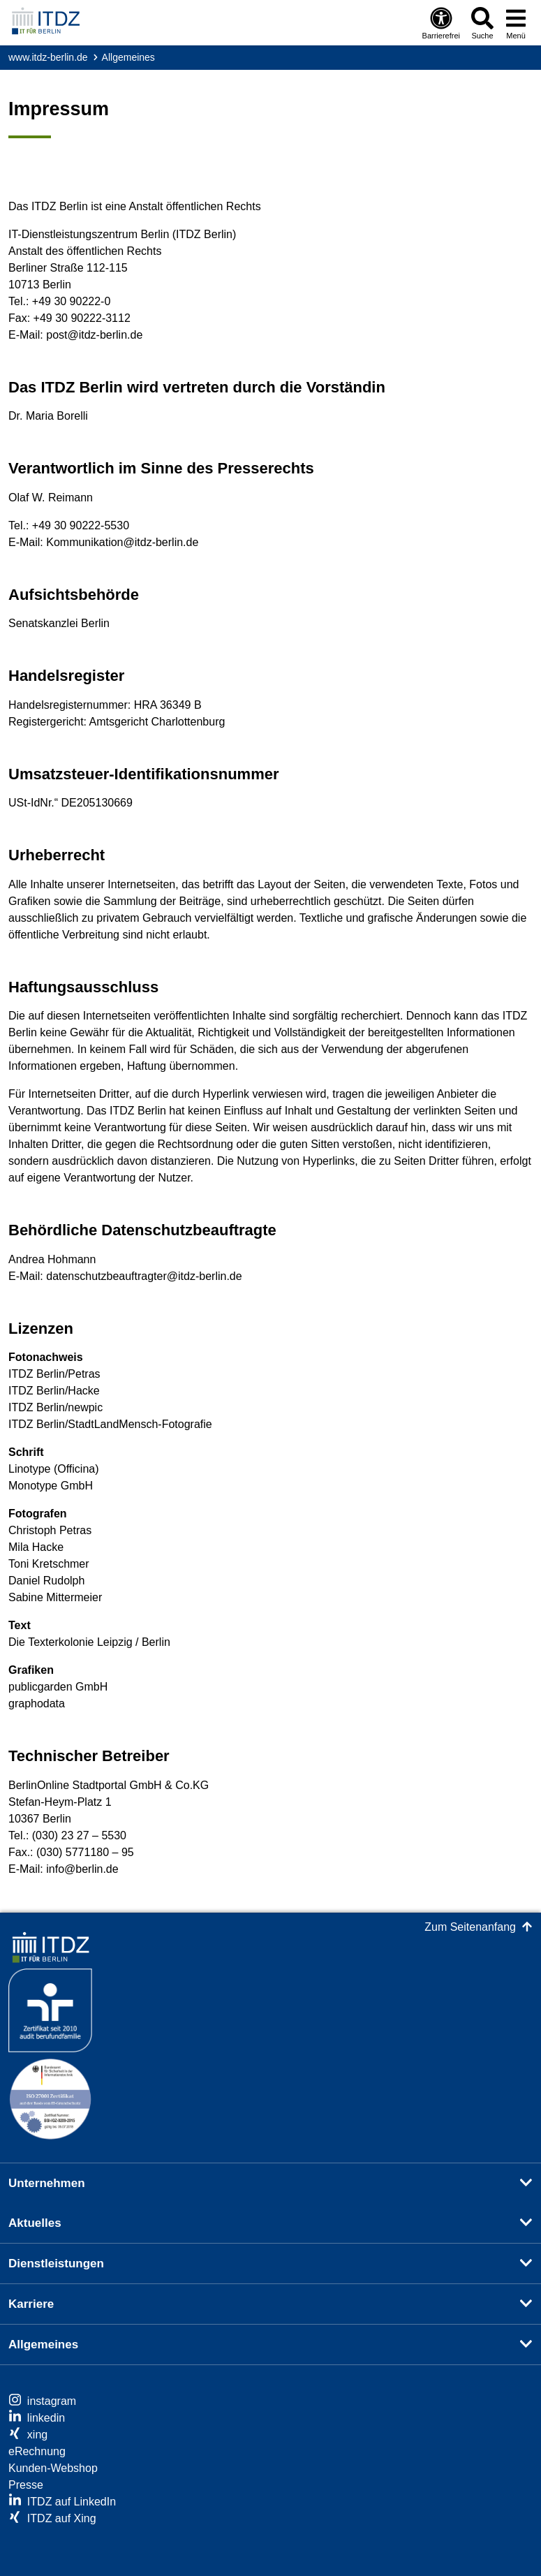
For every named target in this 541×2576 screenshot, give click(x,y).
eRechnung (37, 2451)
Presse (25, 2485)
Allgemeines (128, 57)
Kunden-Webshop (53, 2468)
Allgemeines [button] (43, 2344)
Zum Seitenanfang (470, 1927)
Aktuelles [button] (34, 2223)
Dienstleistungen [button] (56, 2263)
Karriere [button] (31, 2304)
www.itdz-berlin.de (48, 57)
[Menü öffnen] (516, 22)
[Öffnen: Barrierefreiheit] (441, 22)
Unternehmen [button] (46, 2183)
